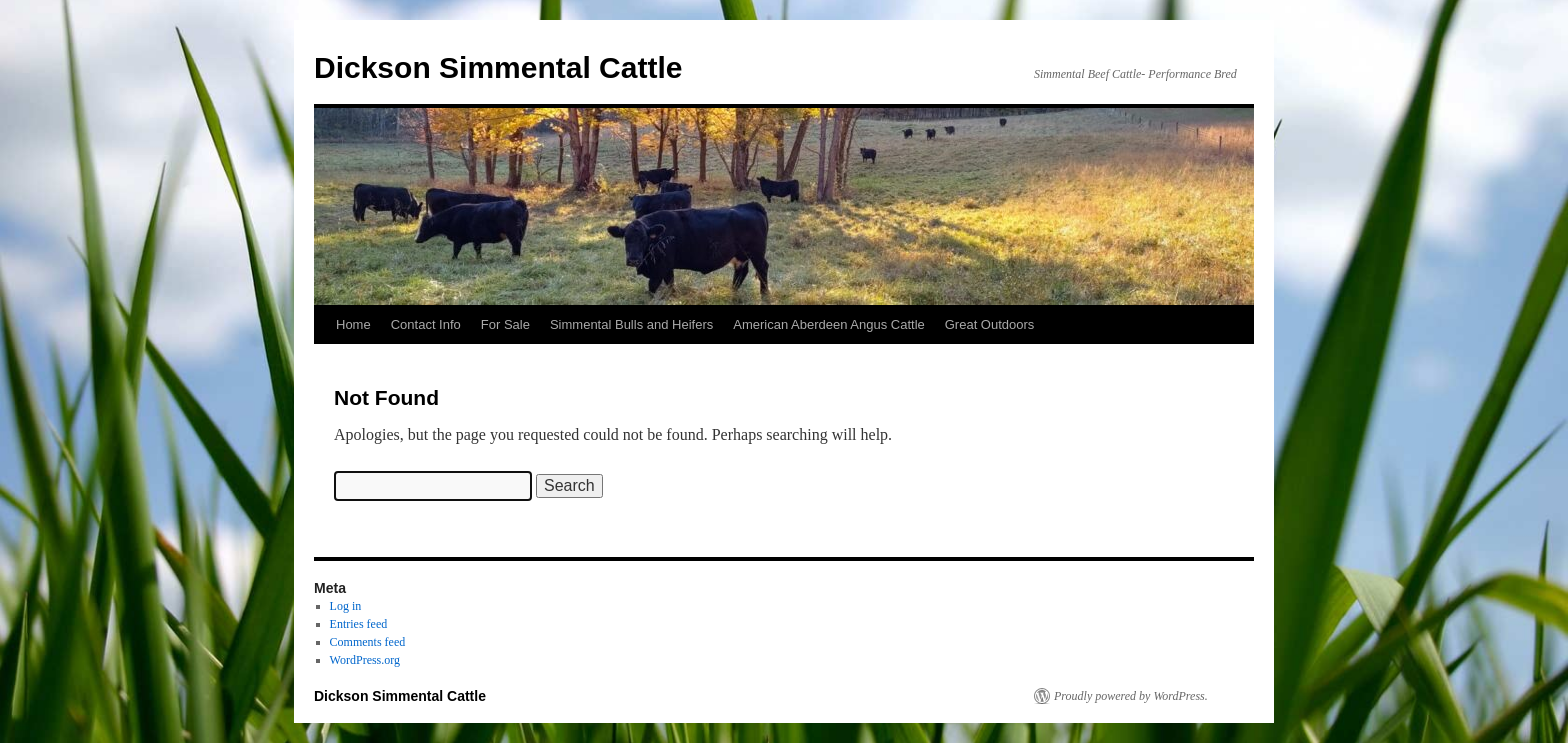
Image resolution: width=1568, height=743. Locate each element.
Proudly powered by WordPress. (1131, 696)
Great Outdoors (990, 324)
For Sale (505, 324)
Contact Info (426, 324)
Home (353, 324)
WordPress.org (365, 660)
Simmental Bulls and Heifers (631, 324)
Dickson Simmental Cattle (498, 67)
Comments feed (368, 642)
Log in (346, 606)
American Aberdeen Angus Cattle (829, 324)
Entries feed (359, 624)
